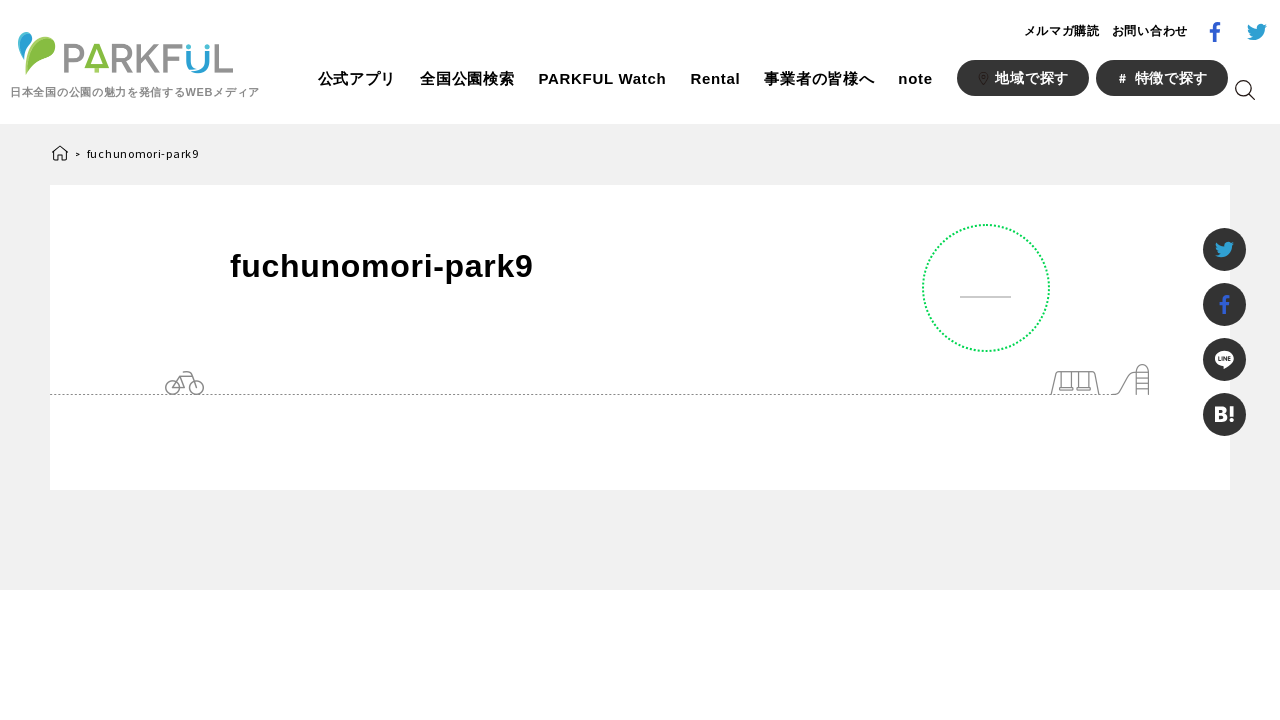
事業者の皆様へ (819, 78)
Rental (715, 78)
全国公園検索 (467, 78)
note (915, 78)
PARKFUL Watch (602, 78)
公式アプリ (357, 78)
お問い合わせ (1150, 31)
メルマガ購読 (1062, 31)
